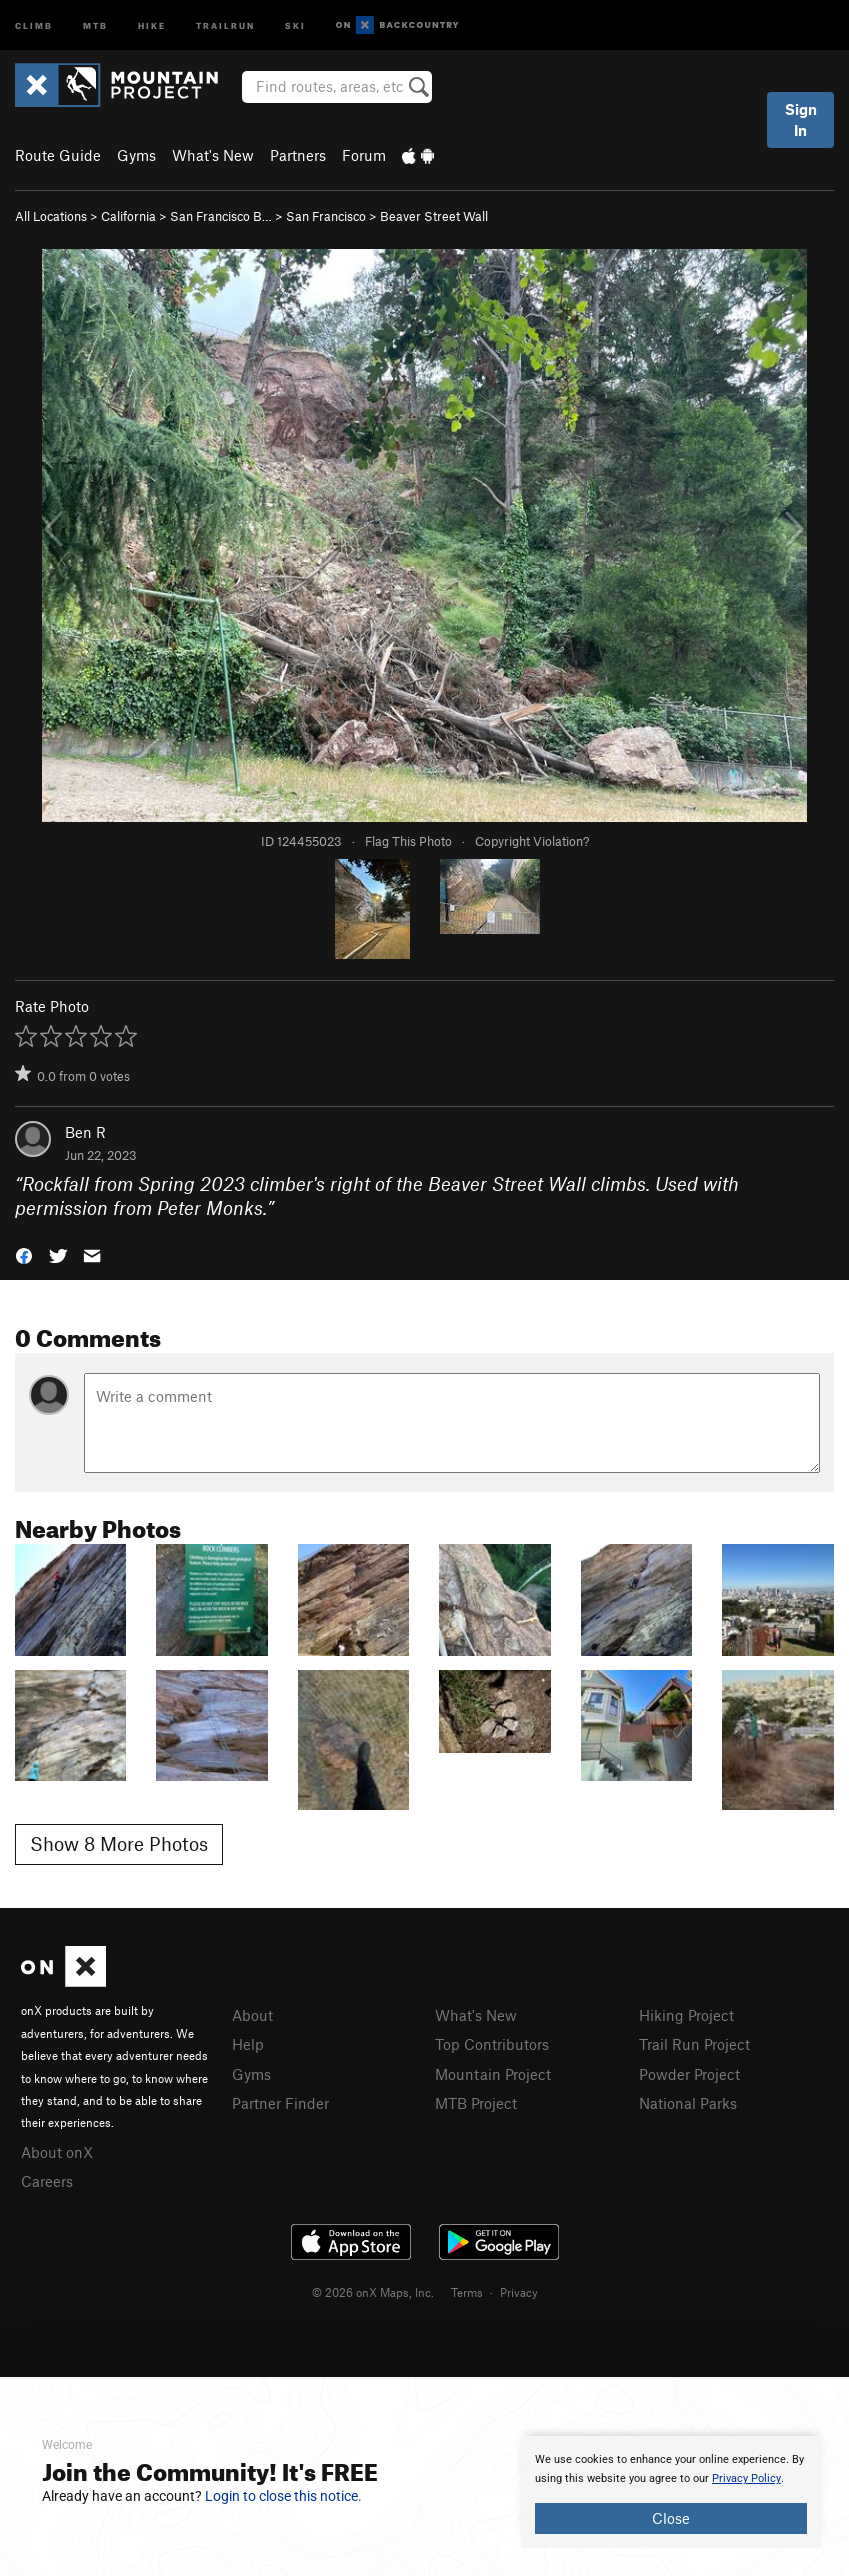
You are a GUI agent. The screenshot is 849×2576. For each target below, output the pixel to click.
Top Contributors (492, 2044)
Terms (467, 2292)
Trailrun (225, 24)
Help (248, 2044)
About (252, 2015)
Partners (298, 155)
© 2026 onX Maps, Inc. (373, 2292)
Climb (34, 24)
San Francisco (326, 216)
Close (671, 2518)
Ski (295, 24)
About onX (57, 2152)
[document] (671, 2492)
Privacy (519, 2292)
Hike (152, 24)
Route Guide (58, 155)
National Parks (688, 2103)
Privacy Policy (746, 2478)
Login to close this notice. (283, 2496)
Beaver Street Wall (434, 216)
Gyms (136, 155)
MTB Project (476, 2103)
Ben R (85, 1132)
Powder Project (689, 2074)
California (128, 216)
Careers (47, 2181)
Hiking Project (686, 2015)
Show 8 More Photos (119, 1843)
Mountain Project (493, 2074)
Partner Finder (280, 2103)
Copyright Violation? (532, 841)
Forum (364, 155)
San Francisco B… (221, 216)
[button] (24, 1254)
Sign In (801, 119)
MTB (95, 24)
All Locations (51, 216)
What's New (213, 155)
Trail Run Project (694, 2044)
